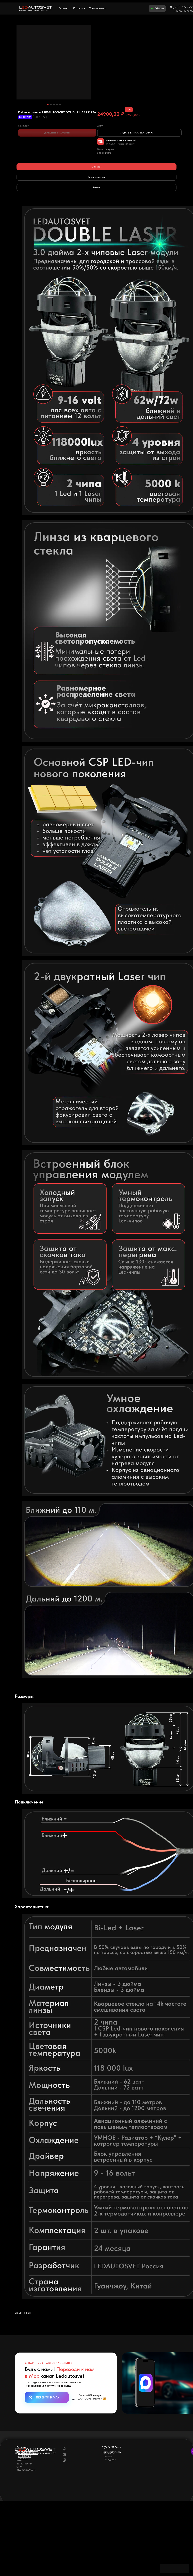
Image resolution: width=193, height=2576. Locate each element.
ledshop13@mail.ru (111, 2451)
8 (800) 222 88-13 (111, 2447)
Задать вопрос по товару (136, 132)
